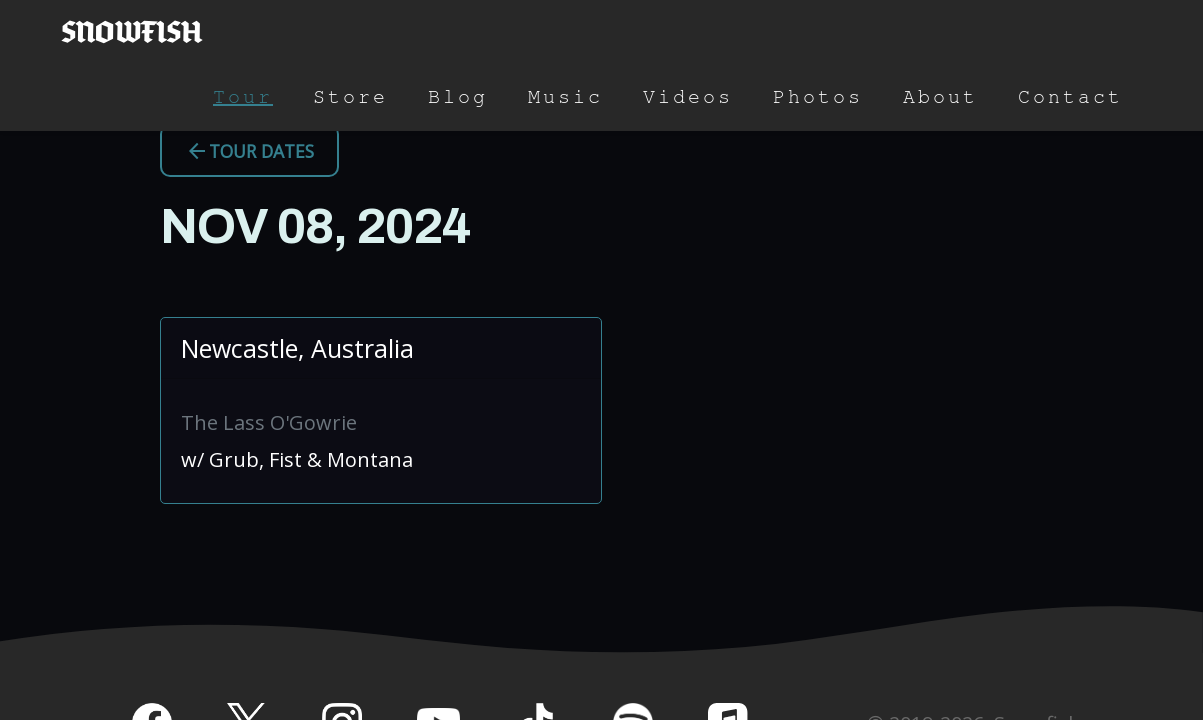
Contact (1070, 97)
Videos (688, 97)
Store (350, 97)
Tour (243, 97)
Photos (818, 97)
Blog (458, 97)
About (940, 97)
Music (565, 97)
